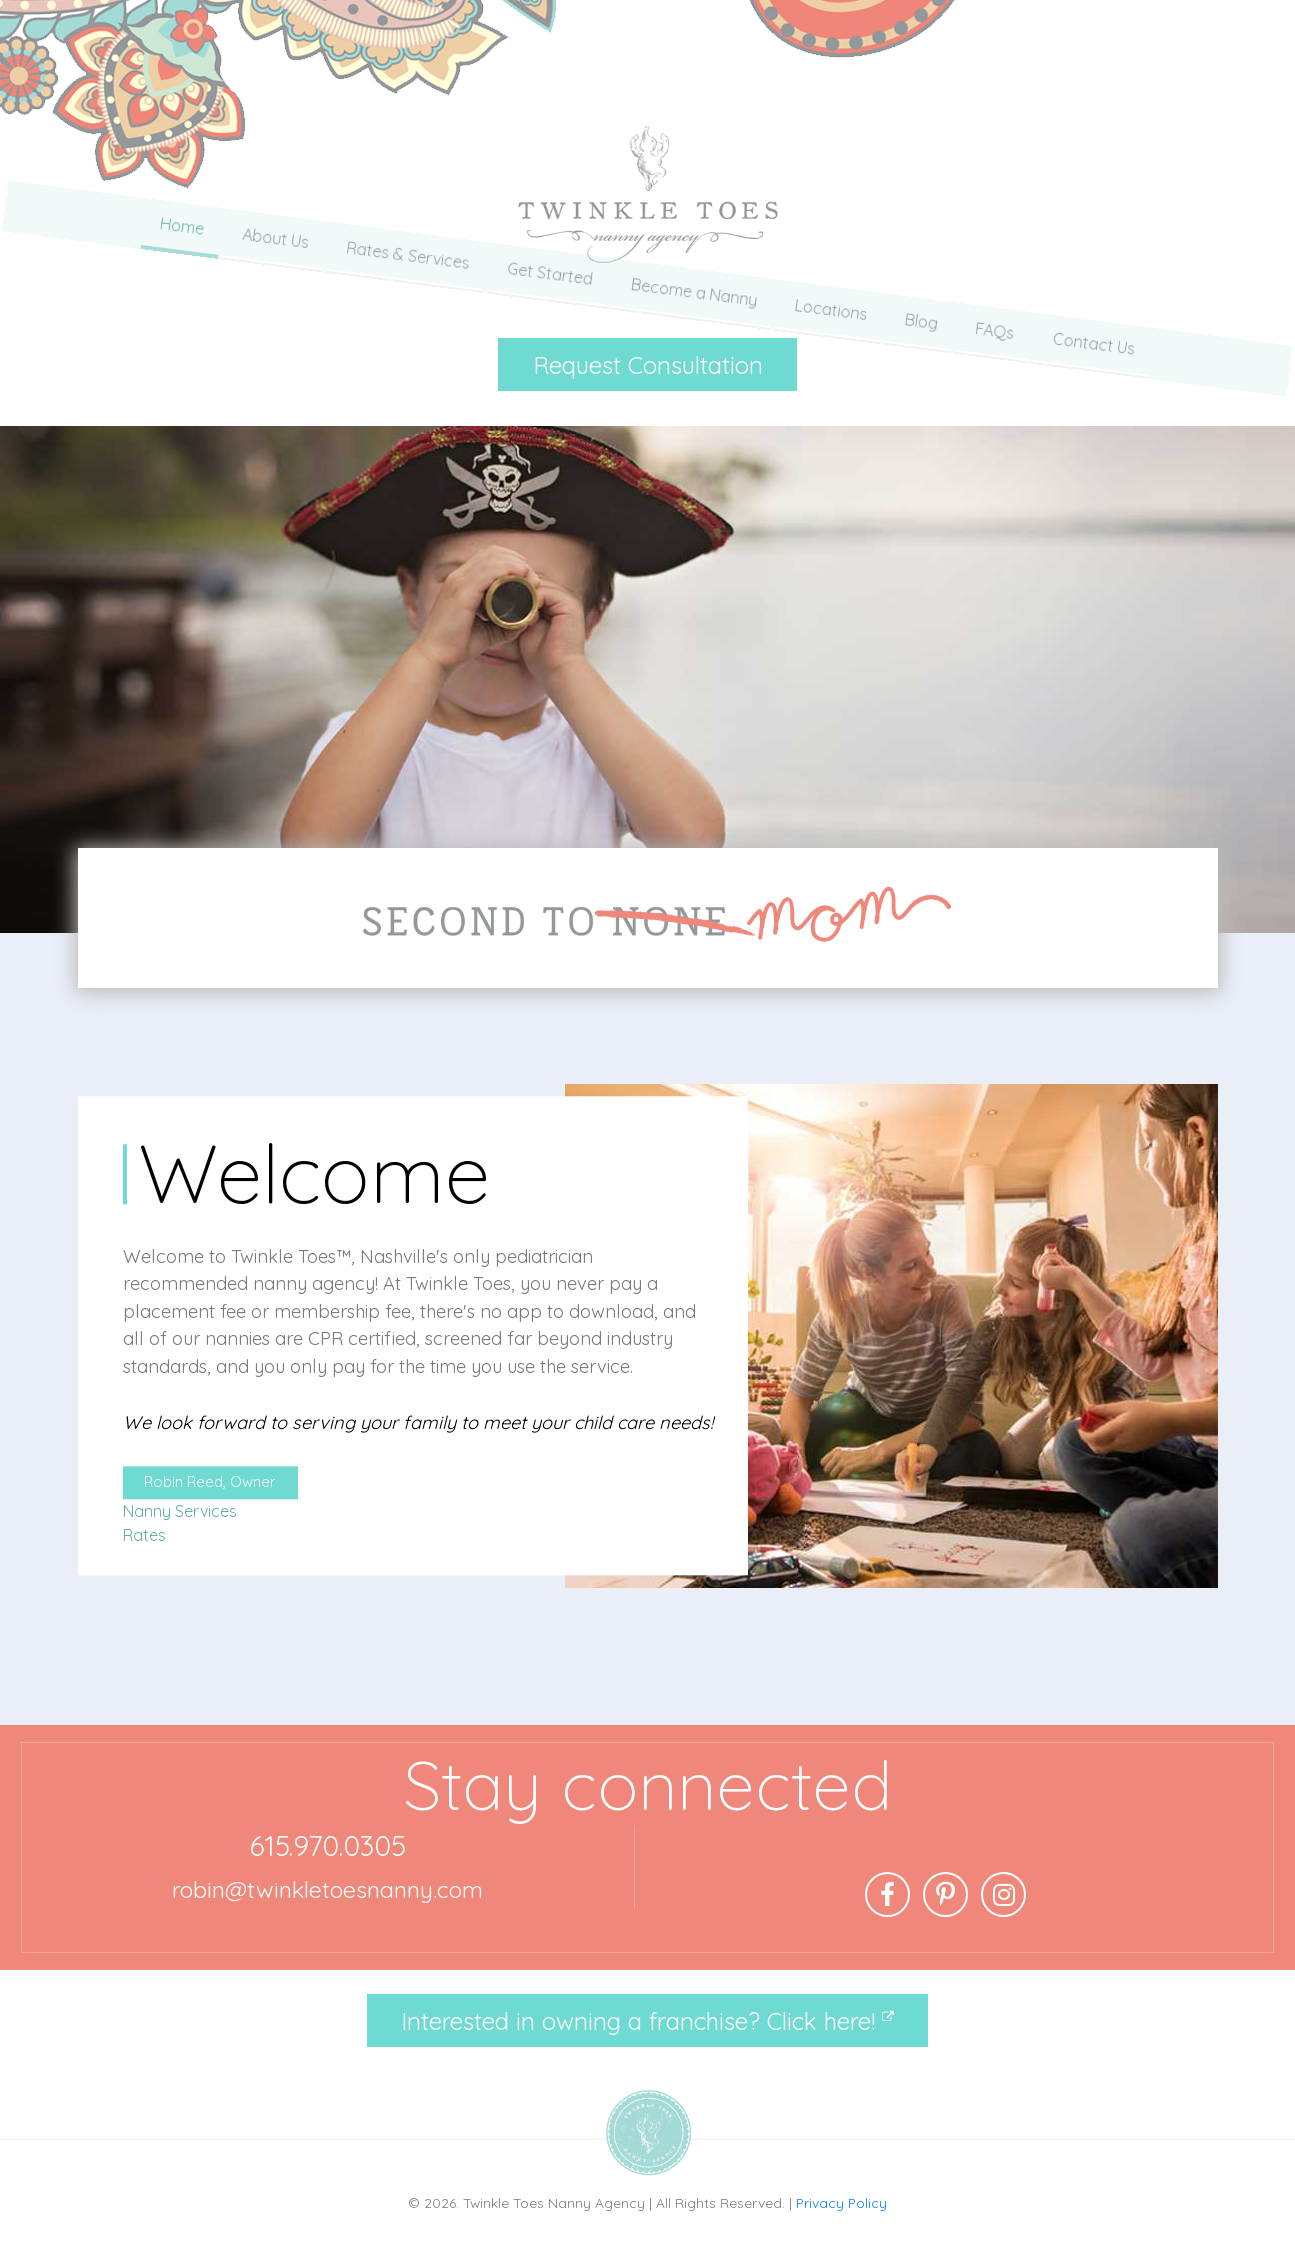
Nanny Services (180, 1511)
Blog (923, 287)
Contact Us (1097, 287)
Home (178, 287)
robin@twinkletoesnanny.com (327, 1889)
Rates (144, 1535)
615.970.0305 (327, 1845)
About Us (272, 287)
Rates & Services (406, 287)
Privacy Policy (841, 2202)
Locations (832, 287)
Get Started (549, 287)
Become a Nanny (694, 287)
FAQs (997, 287)
